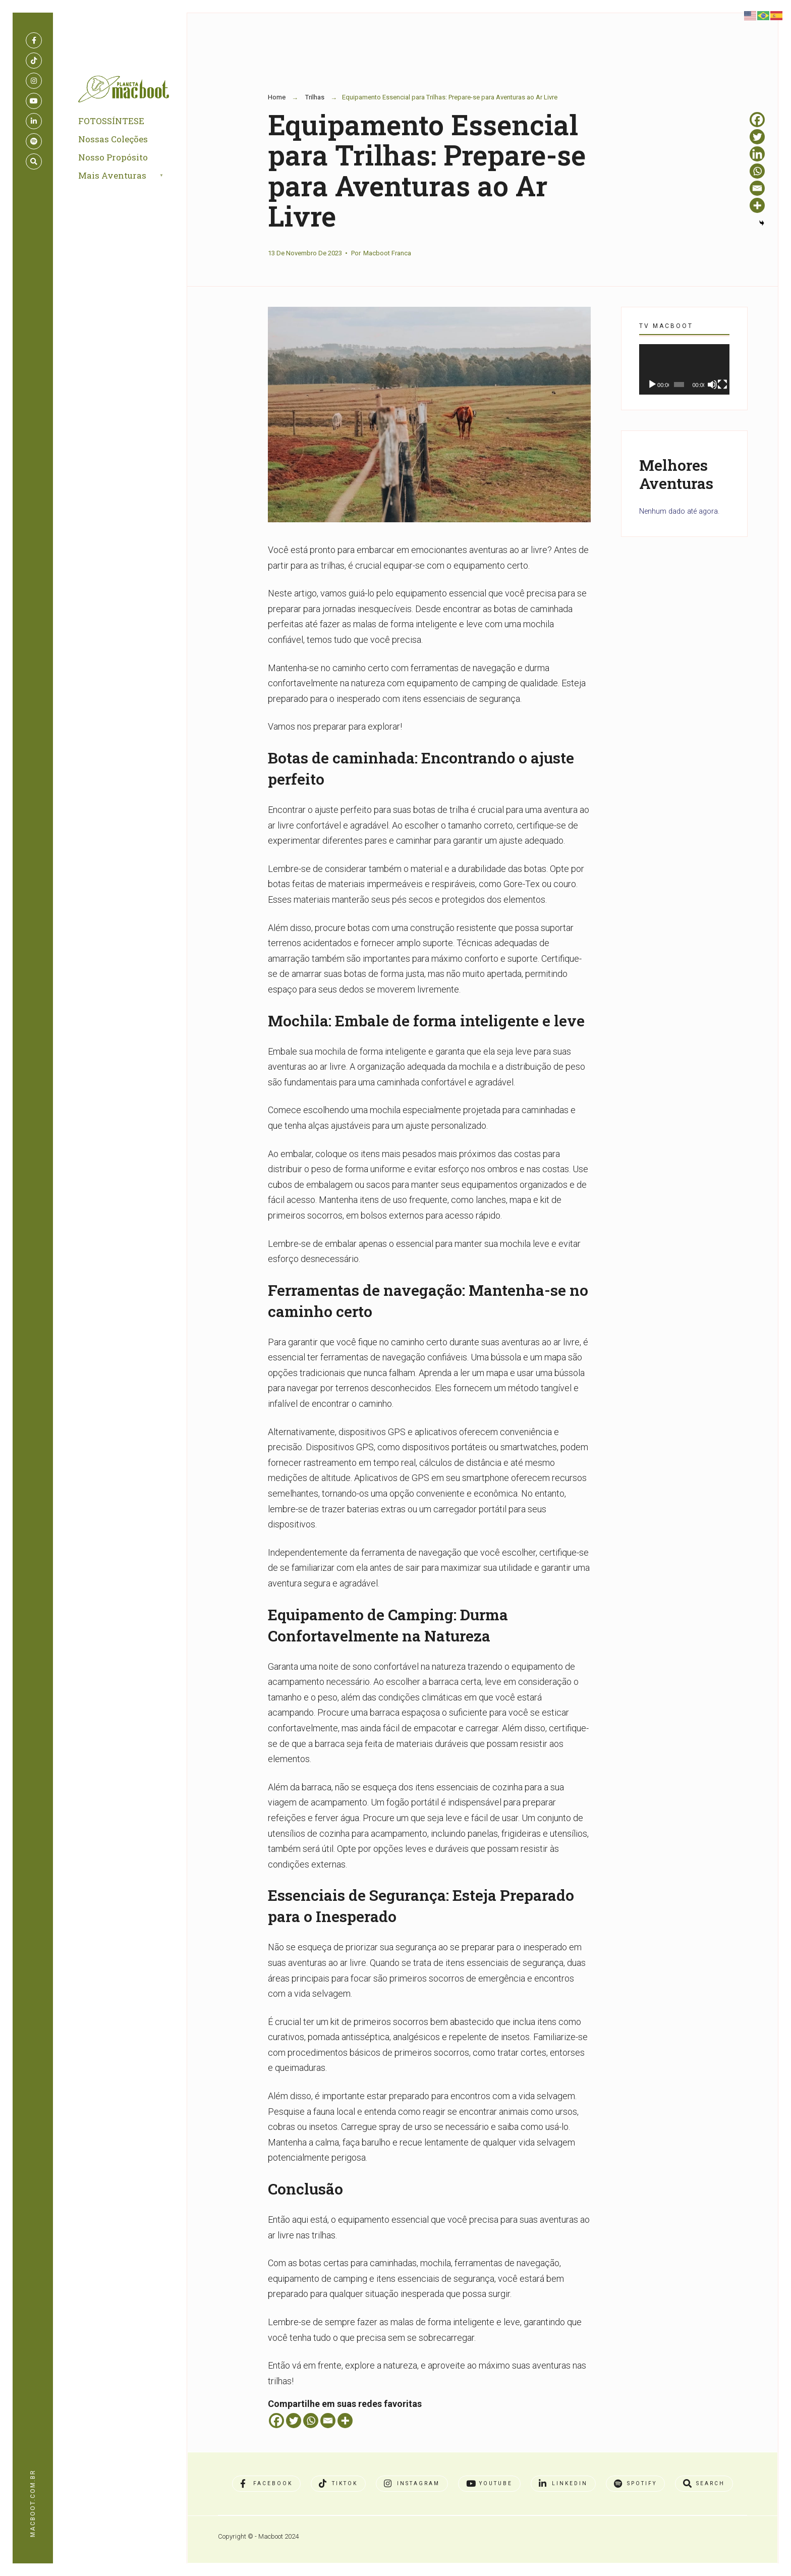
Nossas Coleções (113, 139)
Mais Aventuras (112, 175)
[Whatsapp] (310, 2420)
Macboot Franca (387, 253)
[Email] (327, 2420)
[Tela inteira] (722, 384)
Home (277, 97)
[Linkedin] (757, 153)
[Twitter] (293, 2420)
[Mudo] (712, 384)
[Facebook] (276, 2420)
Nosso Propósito (113, 157)
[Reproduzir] (652, 384)
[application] (684, 369)
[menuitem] (132, 176)
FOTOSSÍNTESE (111, 121)
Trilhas (314, 97)
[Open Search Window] (34, 161)
